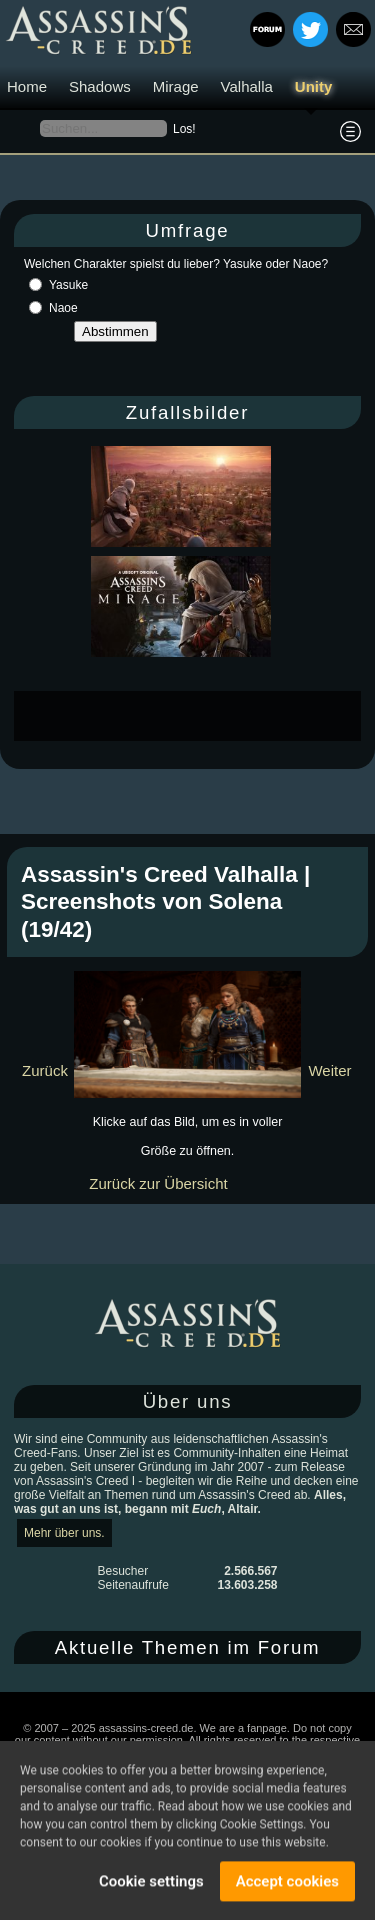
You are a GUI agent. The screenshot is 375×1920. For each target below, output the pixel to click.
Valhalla (247, 86)
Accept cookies (287, 1884)
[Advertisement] (194, 716)
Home (27, 86)
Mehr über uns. (64, 1533)
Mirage (176, 86)
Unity (314, 86)
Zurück (45, 1070)
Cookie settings (151, 1884)
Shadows (100, 86)
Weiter (329, 1070)
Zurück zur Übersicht (158, 1183)
